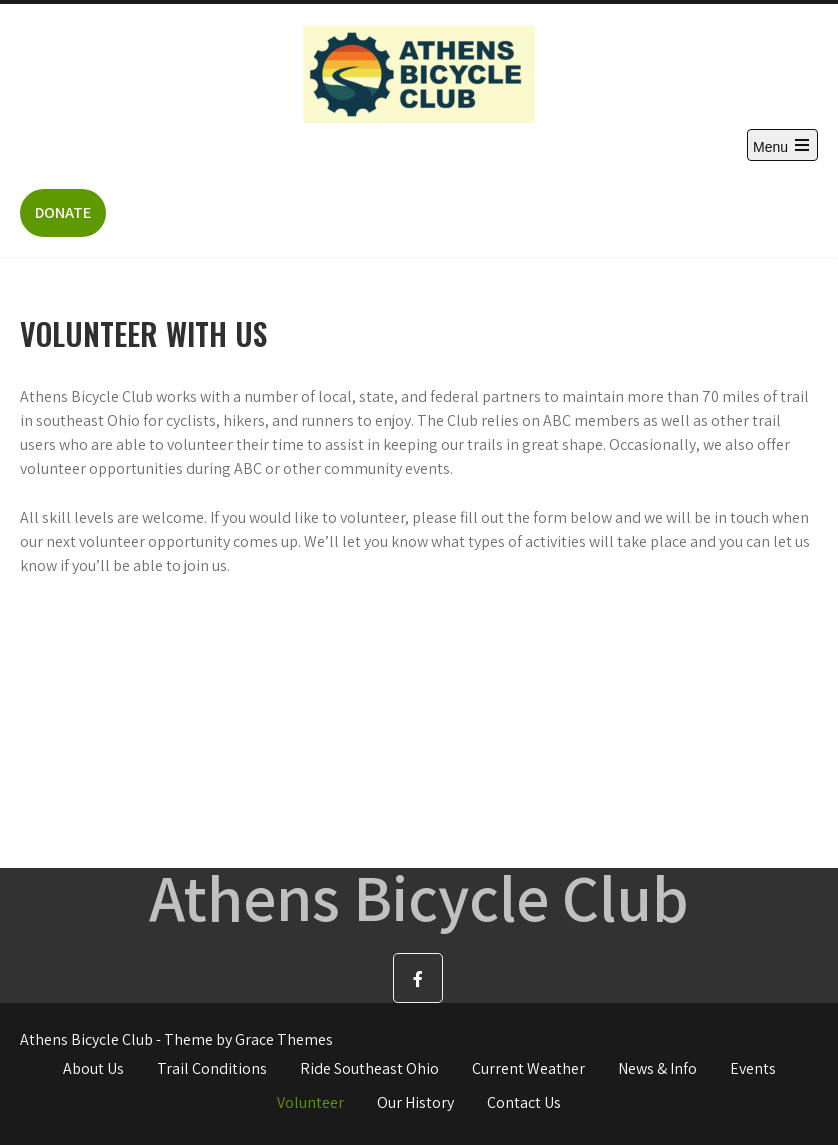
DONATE (63, 212)
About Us (93, 1068)
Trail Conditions (212, 1068)
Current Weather (528, 1068)
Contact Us (524, 1102)
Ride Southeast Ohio (369, 1068)
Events (753, 1068)
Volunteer (310, 1102)
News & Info (657, 1068)
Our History (415, 1102)
